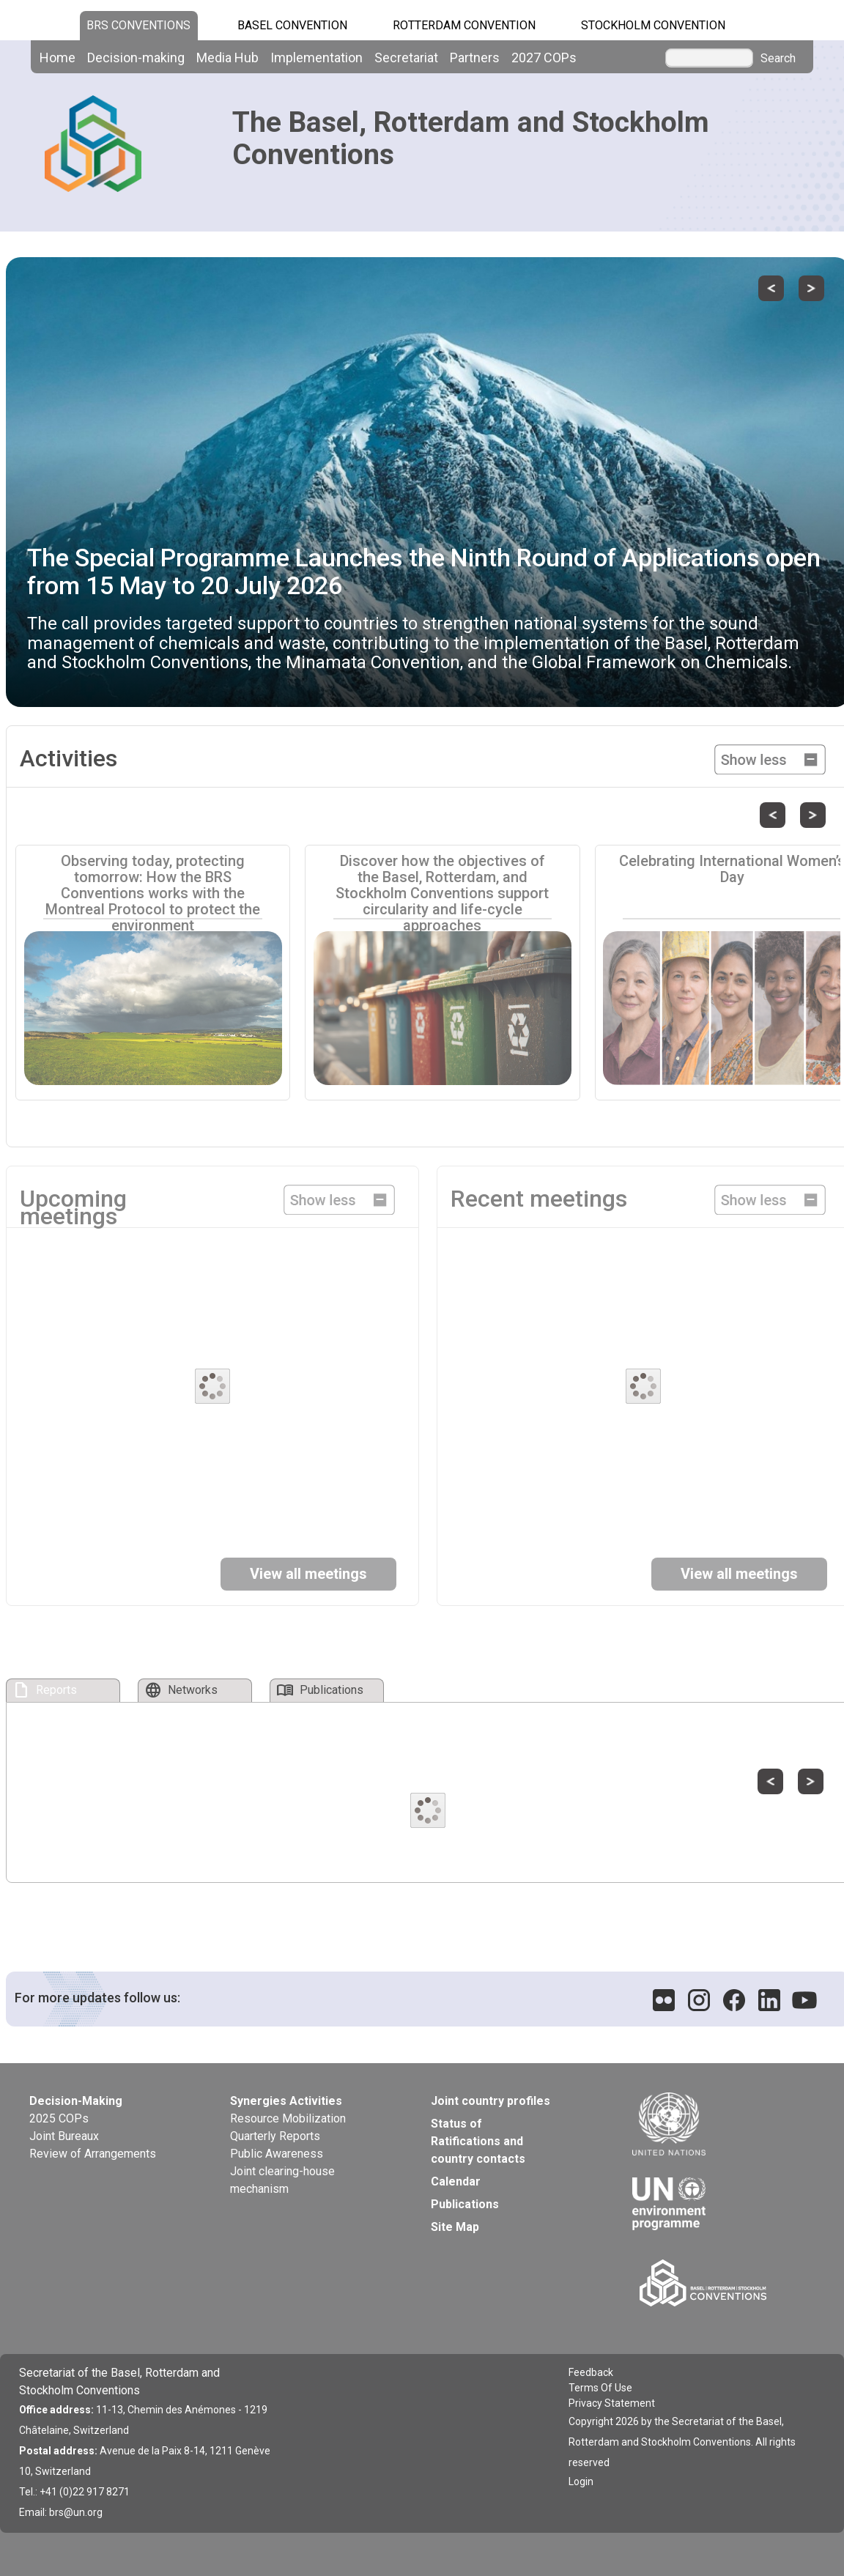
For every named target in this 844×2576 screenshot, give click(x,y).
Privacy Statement (612, 2403)
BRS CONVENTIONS (138, 25)
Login (581, 2481)
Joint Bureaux (64, 2136)
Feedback (591, 2372)
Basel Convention (292, 25)
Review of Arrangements (92, 2154)
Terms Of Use (600, 2388)
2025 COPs (59, 2118)
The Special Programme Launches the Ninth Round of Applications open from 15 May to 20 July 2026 (424, 571)
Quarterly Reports (275, 2136)
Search (778, 58)
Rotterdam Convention (464, 25)
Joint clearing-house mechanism (282, 2180)
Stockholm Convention (653, 25)
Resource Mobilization (288, 2118)
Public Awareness (276, 2154)
